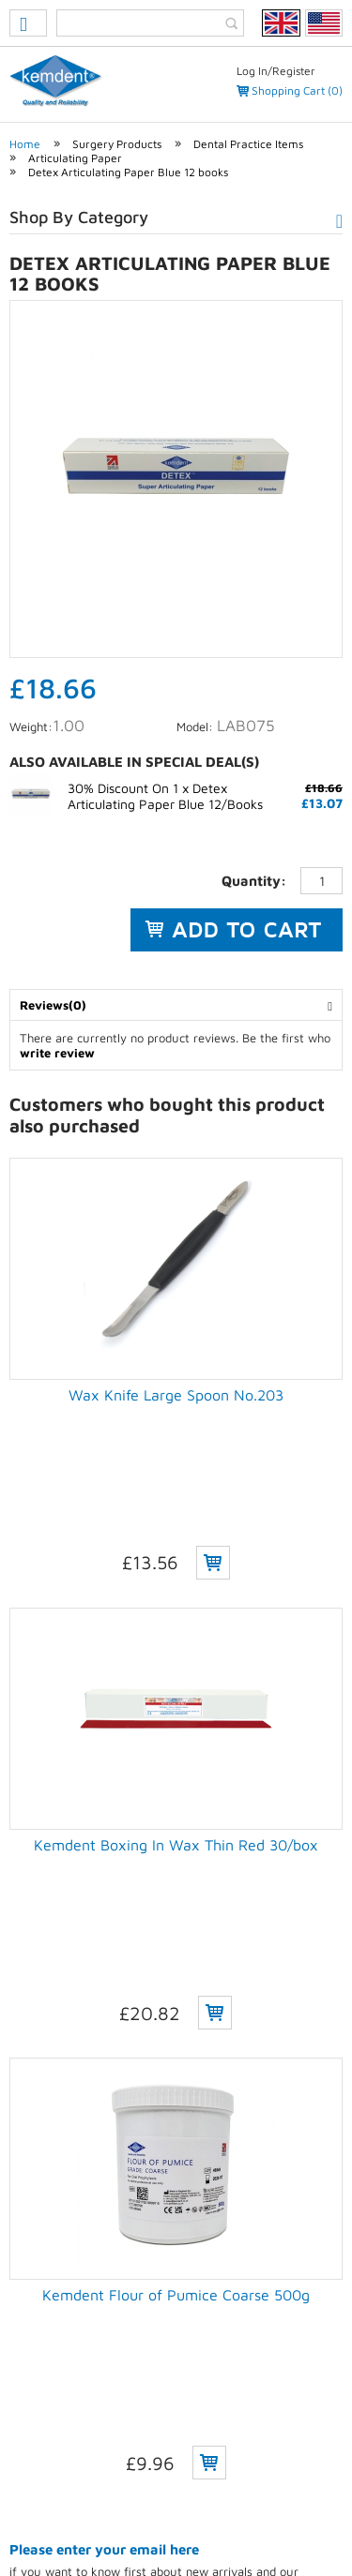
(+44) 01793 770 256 (119, 2379)
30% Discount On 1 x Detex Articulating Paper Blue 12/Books (165, 796)
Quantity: (254, 881)
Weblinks (212, 2531)
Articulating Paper (75, 158)
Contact (304, 2508)
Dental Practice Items (248, 144)
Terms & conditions (193, 2508)
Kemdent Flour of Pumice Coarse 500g (176, 1981)
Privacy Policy (65, 2508)
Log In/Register (276, 71)
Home (24, 144)
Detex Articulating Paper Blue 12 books (128, 172)
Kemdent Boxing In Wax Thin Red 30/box (176, 1688)
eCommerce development (152, 2474)
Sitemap (134, 2531)
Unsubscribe (42, 2179)
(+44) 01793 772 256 (121, 2398)
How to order (43, 2218)
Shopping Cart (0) (297, 90)
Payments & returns (60, 2256)
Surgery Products (116, 144)
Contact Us (36, 2275)
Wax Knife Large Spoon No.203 (176, 1394)
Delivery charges (53, 2237)
